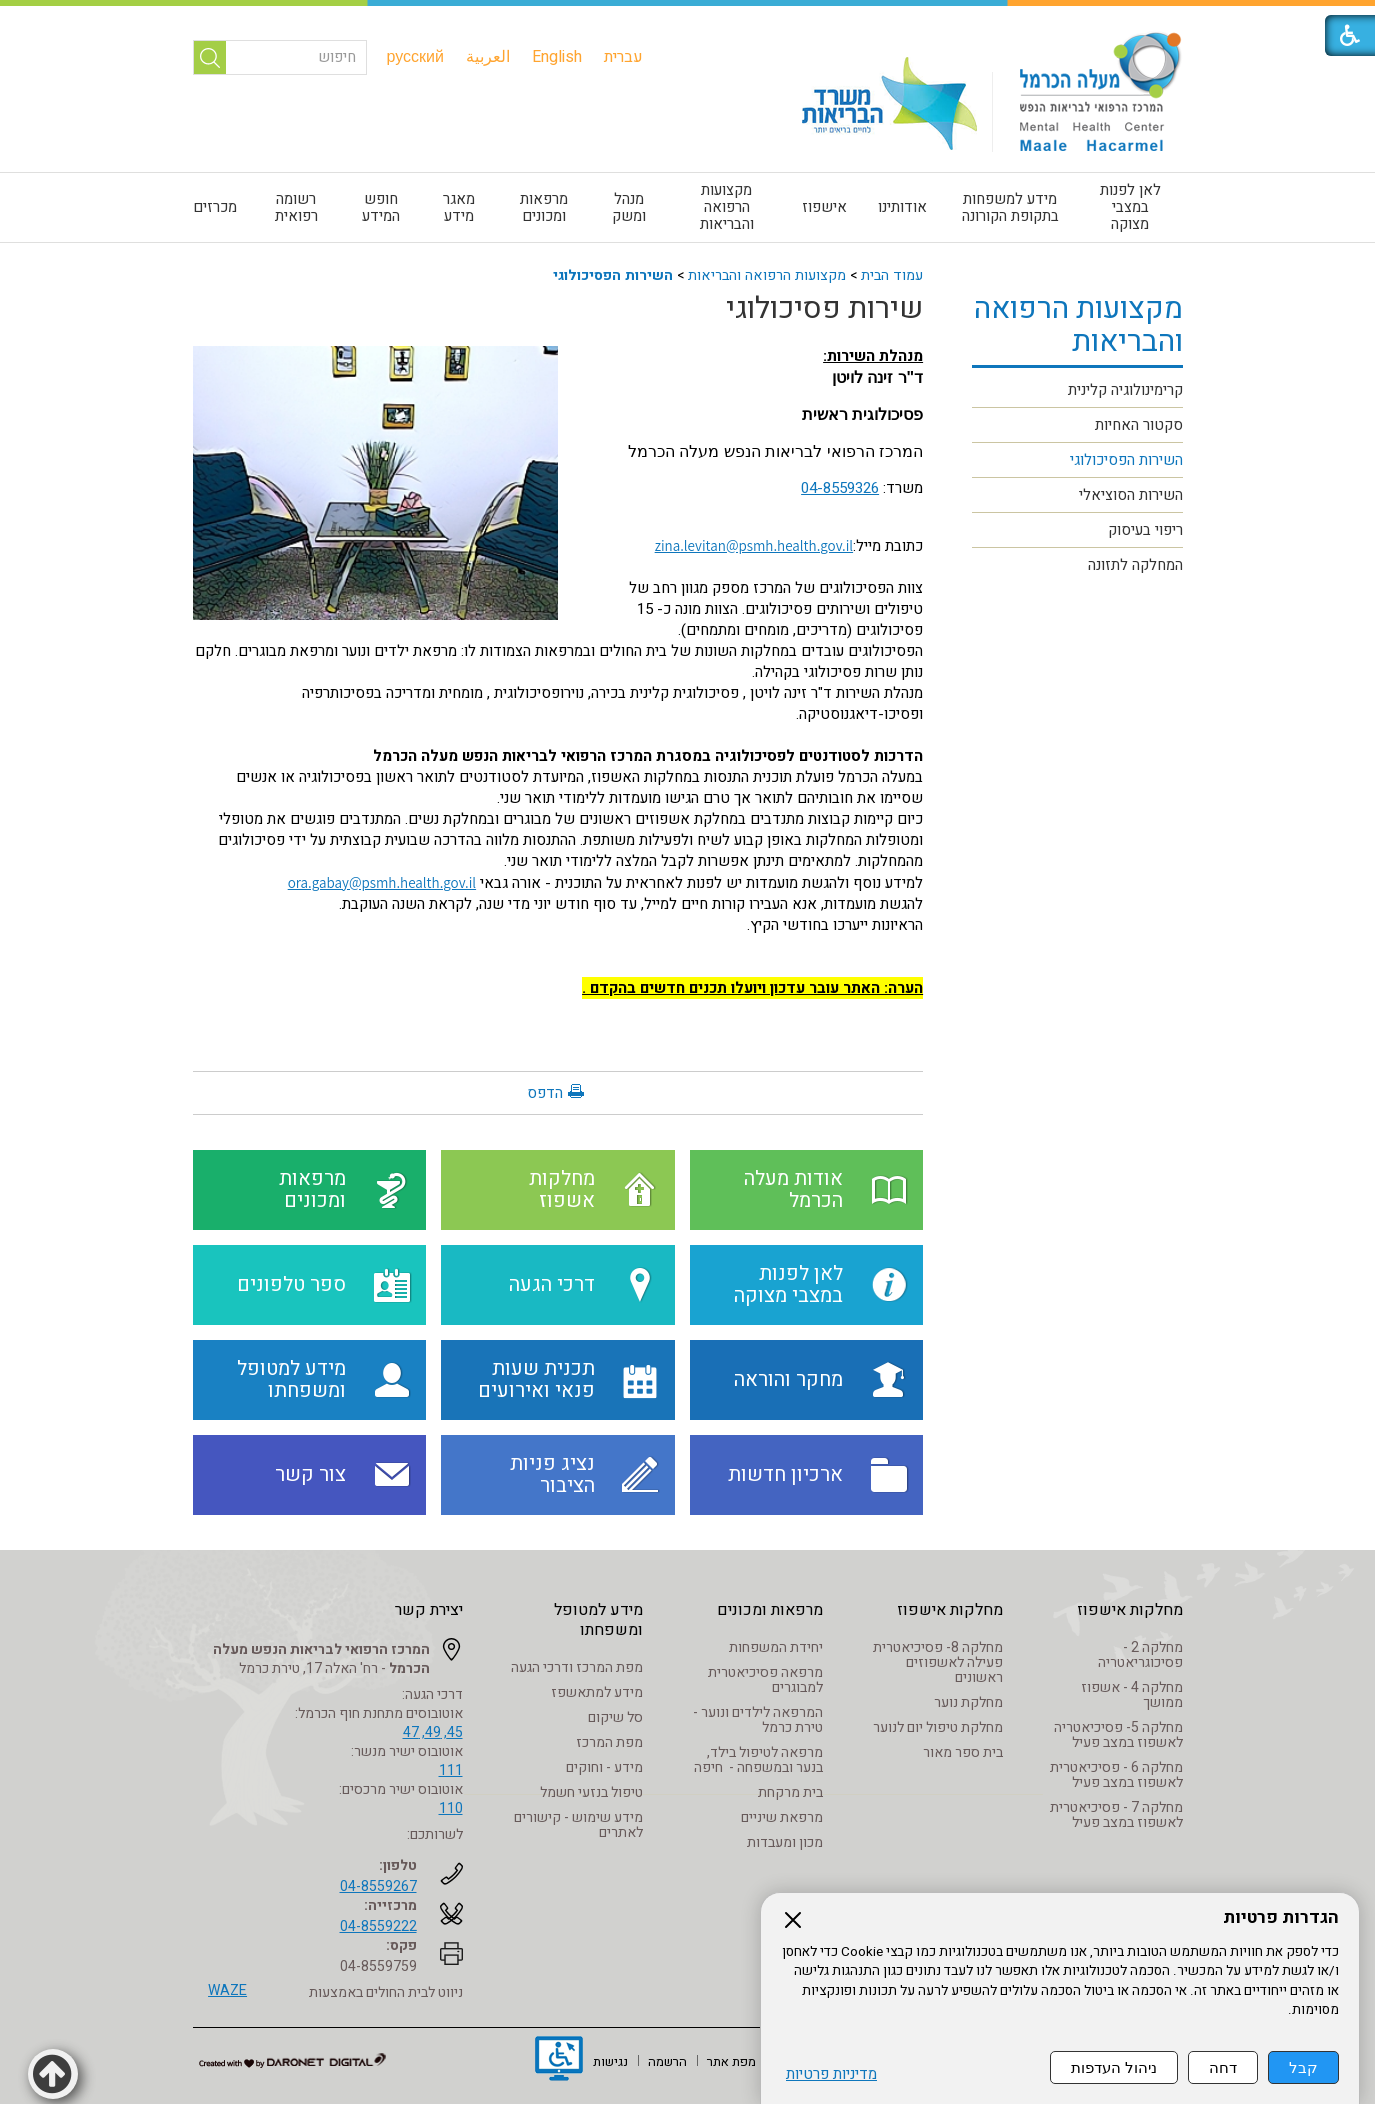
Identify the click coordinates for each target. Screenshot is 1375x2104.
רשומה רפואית (296, 207)
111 (451, 1770)
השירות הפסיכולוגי (613, 275)
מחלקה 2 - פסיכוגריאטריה (1140, 1655)
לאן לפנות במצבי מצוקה (1130, 207)
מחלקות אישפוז (1130, 1610)
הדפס (545, 1093)
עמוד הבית (892, 275)
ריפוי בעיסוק (1145, 530)
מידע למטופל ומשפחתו (598, 1620)
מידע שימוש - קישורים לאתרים (578, 1825)
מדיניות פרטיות (831, 2074)
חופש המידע (381, 207)
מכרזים (215, 207)
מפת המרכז (609, 1742)
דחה (1223, 2067)
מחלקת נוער (968, 1702)
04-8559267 (378, 1886)
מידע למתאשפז (597, 1692)
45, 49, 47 (433, 1732)
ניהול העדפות (1114, 2067)
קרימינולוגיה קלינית (1125, 390)
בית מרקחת (790, 1792)
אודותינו (902, 207)
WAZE (227, 1990)
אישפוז (824, 207)
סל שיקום (615, 1717)
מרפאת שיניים (782, 1817)
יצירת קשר (429, 1610)
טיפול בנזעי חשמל (591, 1792)
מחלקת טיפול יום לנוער (938, 1727)
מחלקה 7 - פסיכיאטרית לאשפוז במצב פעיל (1116, 1815)
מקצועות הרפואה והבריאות (727, 207)
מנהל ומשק (629, 207)
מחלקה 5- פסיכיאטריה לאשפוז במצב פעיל (1118, 1735)
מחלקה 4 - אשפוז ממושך (1132, 1695)
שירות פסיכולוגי (824, 309)
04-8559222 (378, 1926)
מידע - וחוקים (604, 1767)
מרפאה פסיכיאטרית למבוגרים (765, 1680)
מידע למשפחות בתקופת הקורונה (1010, 207)
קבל (1303, 2067)
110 (451, 1808)
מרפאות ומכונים (544, 207)
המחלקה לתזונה (1135, 565)
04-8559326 (840, 488)
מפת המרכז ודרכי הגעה (577, 1667)
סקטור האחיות (1139, 425)
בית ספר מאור (963, 1752)
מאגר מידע (459, 207)
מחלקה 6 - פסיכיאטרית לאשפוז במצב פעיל (1116, 1775)
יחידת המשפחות (776, 1647)
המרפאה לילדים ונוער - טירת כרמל (758, 1720)
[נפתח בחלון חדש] (559, 2061)
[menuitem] (623, 57)
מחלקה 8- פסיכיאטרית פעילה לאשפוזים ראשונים (938, 1662)
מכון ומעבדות (785, 1842)
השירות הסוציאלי (1131, 495)
